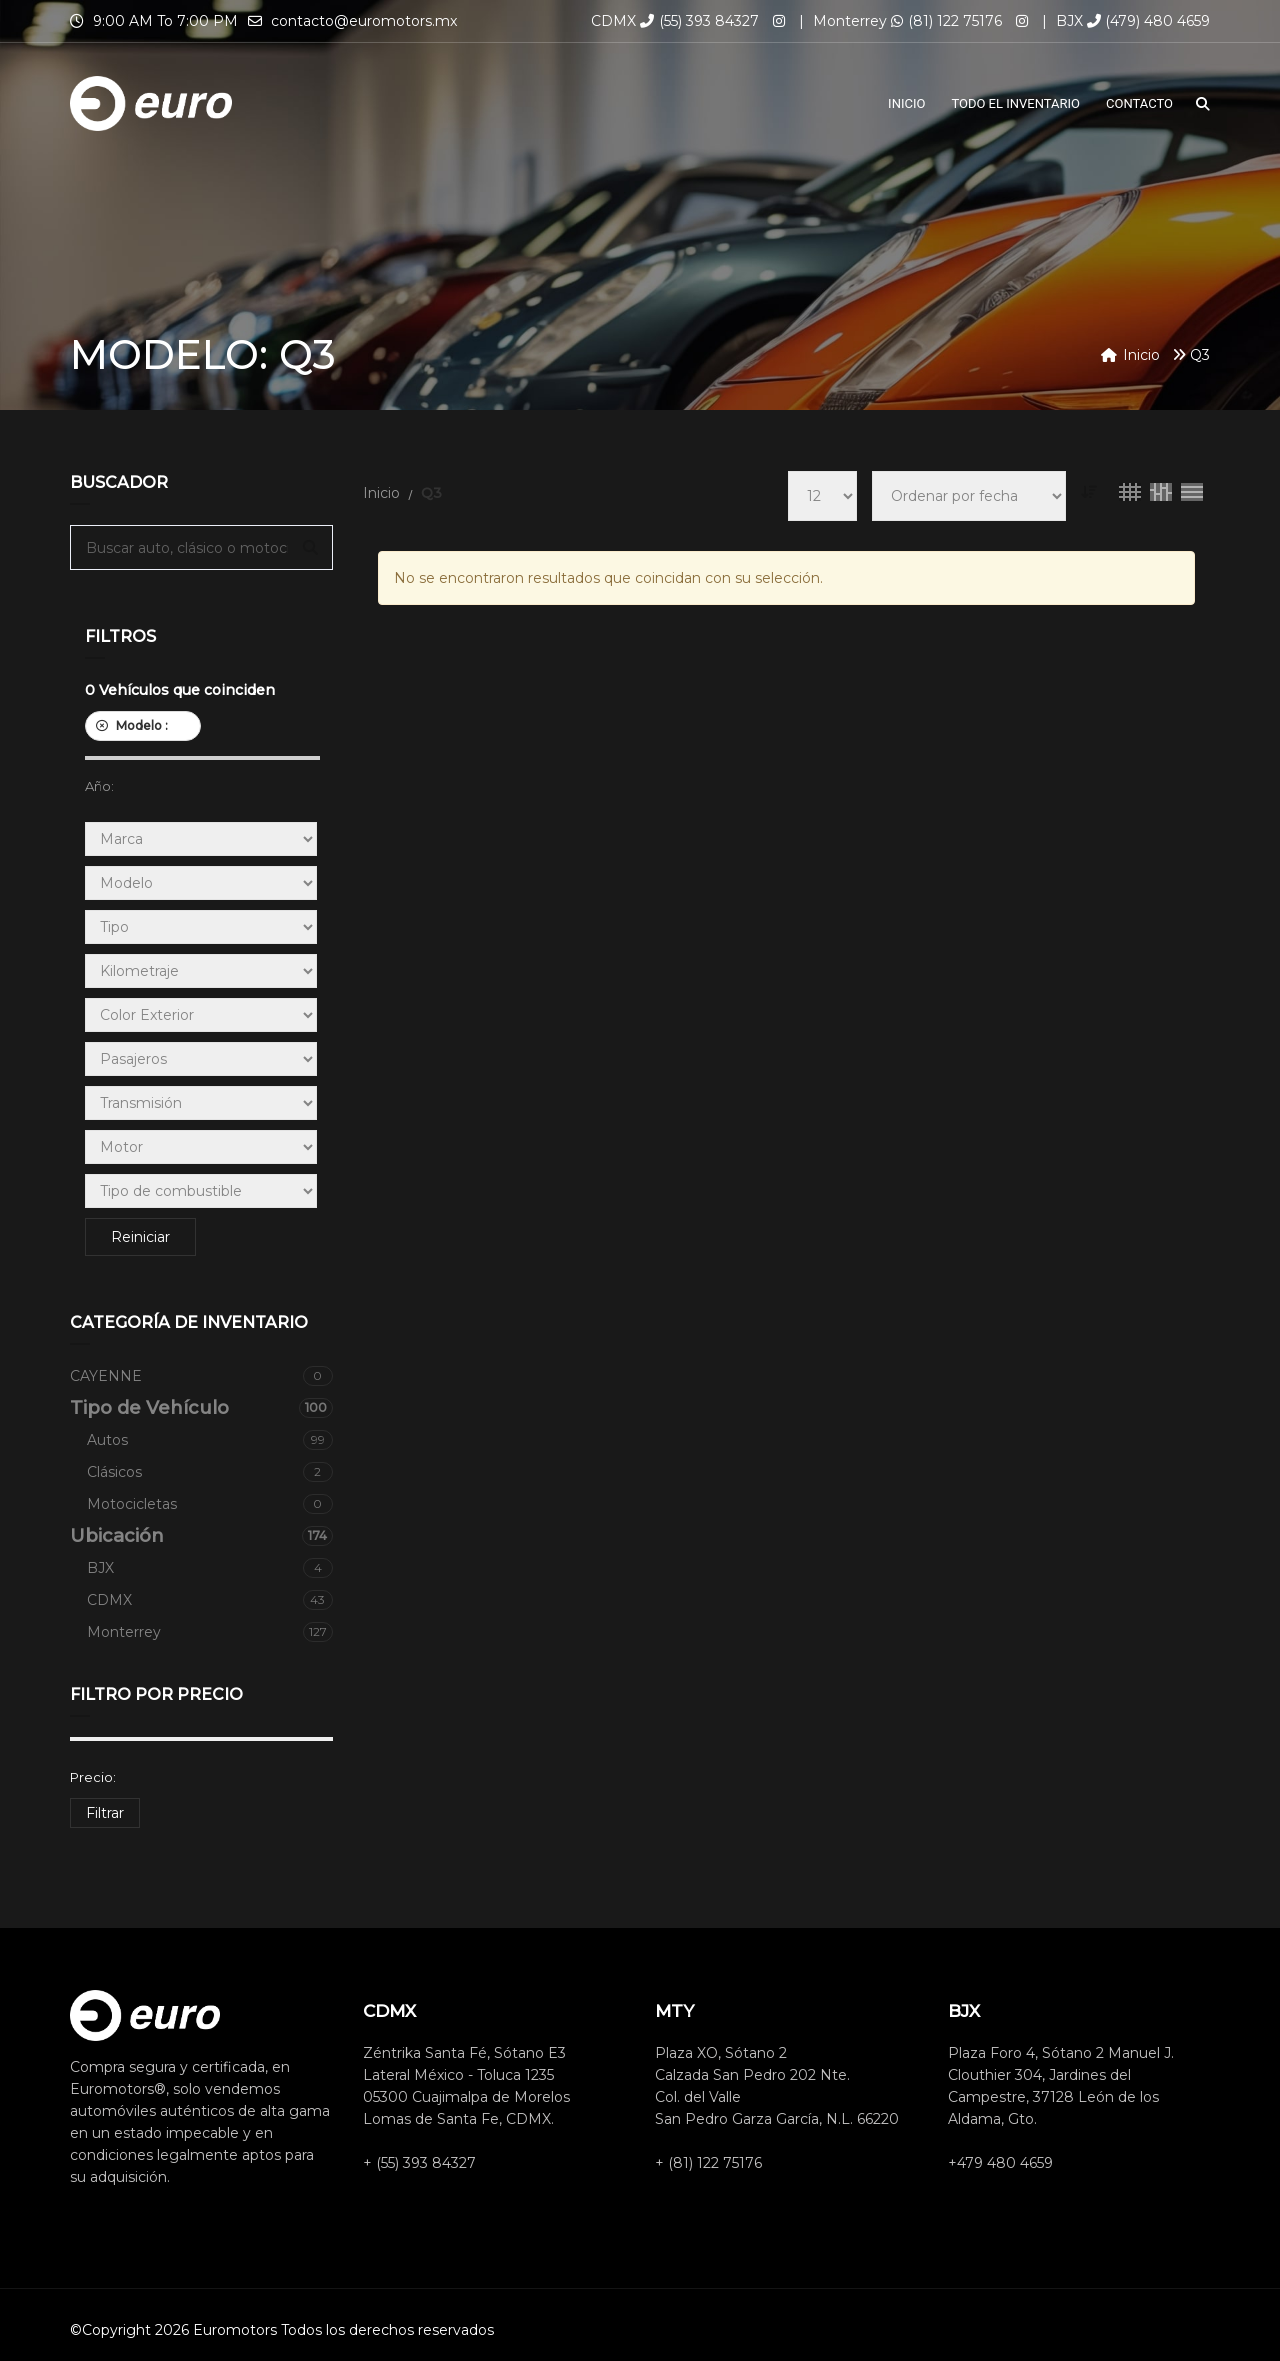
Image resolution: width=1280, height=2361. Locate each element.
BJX (210, 1568)
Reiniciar (140, 1237)
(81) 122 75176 (946, 21)
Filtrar (105, 1813)
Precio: (93, 1777)
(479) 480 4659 (1148, 21)
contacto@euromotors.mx (364, 21)
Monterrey (210, 1632)
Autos (210, 1440)
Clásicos (210, 1472)
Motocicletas (210, 1504)
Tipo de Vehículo (201, 1408)
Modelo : (143, 725)
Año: (99, 786)
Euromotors (235, 2330)
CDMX (210, 1600)
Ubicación (201, 1536)
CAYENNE (201, 1376)
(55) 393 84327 (699, 21)
